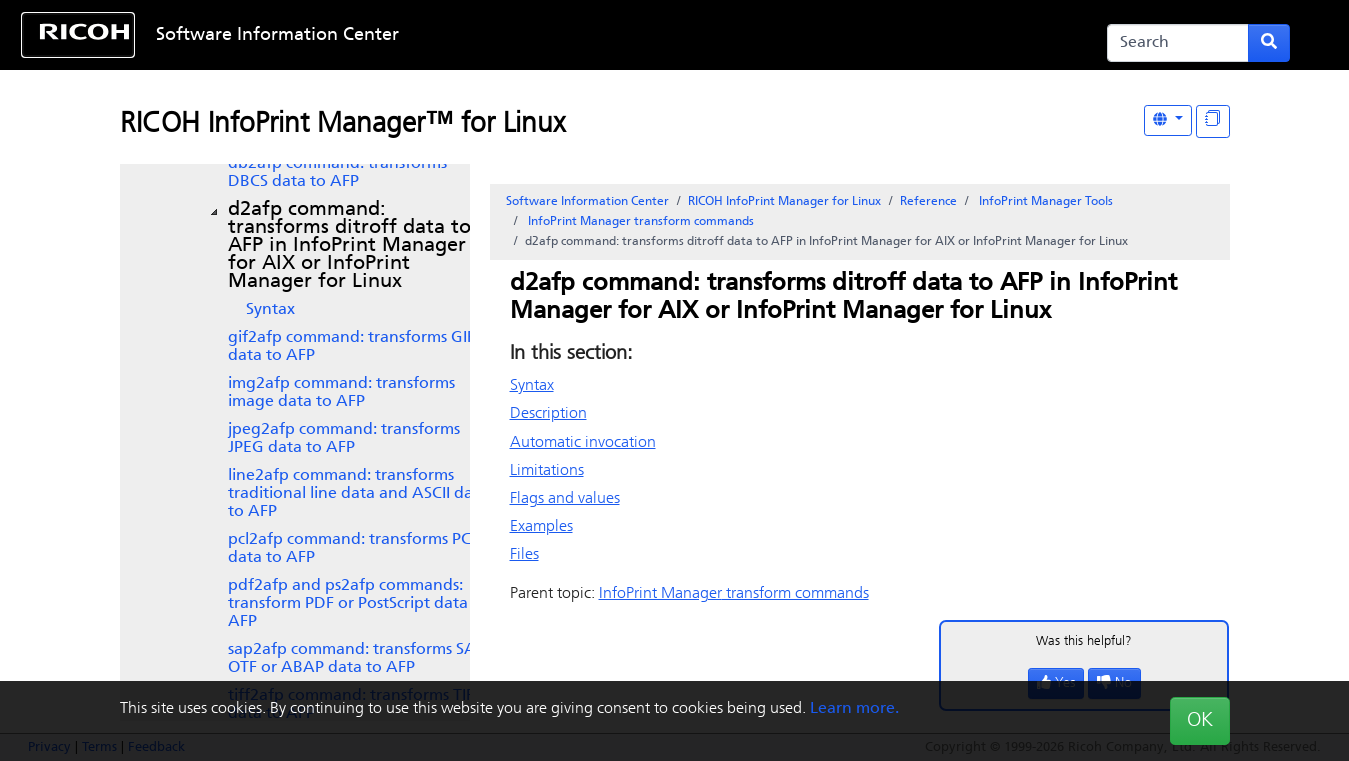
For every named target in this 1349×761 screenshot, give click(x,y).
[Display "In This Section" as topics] (1213, 121)
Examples (541, 527)
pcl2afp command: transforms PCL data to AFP (353, 549)
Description (548, 414)
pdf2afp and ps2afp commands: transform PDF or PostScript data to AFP (358, 604)
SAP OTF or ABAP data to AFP (356, 659)
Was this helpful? (1084, 641)
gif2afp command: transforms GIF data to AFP (351, 347)
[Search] (1178, 43)
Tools (1044, 202)
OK (1200, 721)
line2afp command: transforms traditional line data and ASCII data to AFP (358, 494)
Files (524, 555)
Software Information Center (277, 35)
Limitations (547, 471)
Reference (928, 202)
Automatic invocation (583, 443)
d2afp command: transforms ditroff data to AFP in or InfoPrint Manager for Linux (349, 246)
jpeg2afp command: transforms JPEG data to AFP (344, 439)
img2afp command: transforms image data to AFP (341, 393)
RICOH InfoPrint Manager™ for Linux (342, 125)
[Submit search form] (1269, 43)
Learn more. (854, 709)
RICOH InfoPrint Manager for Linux (784, 202)
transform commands (639, 222)
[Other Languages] (1168, 120)
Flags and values (565, 499)
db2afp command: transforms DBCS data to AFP (337, 173)
